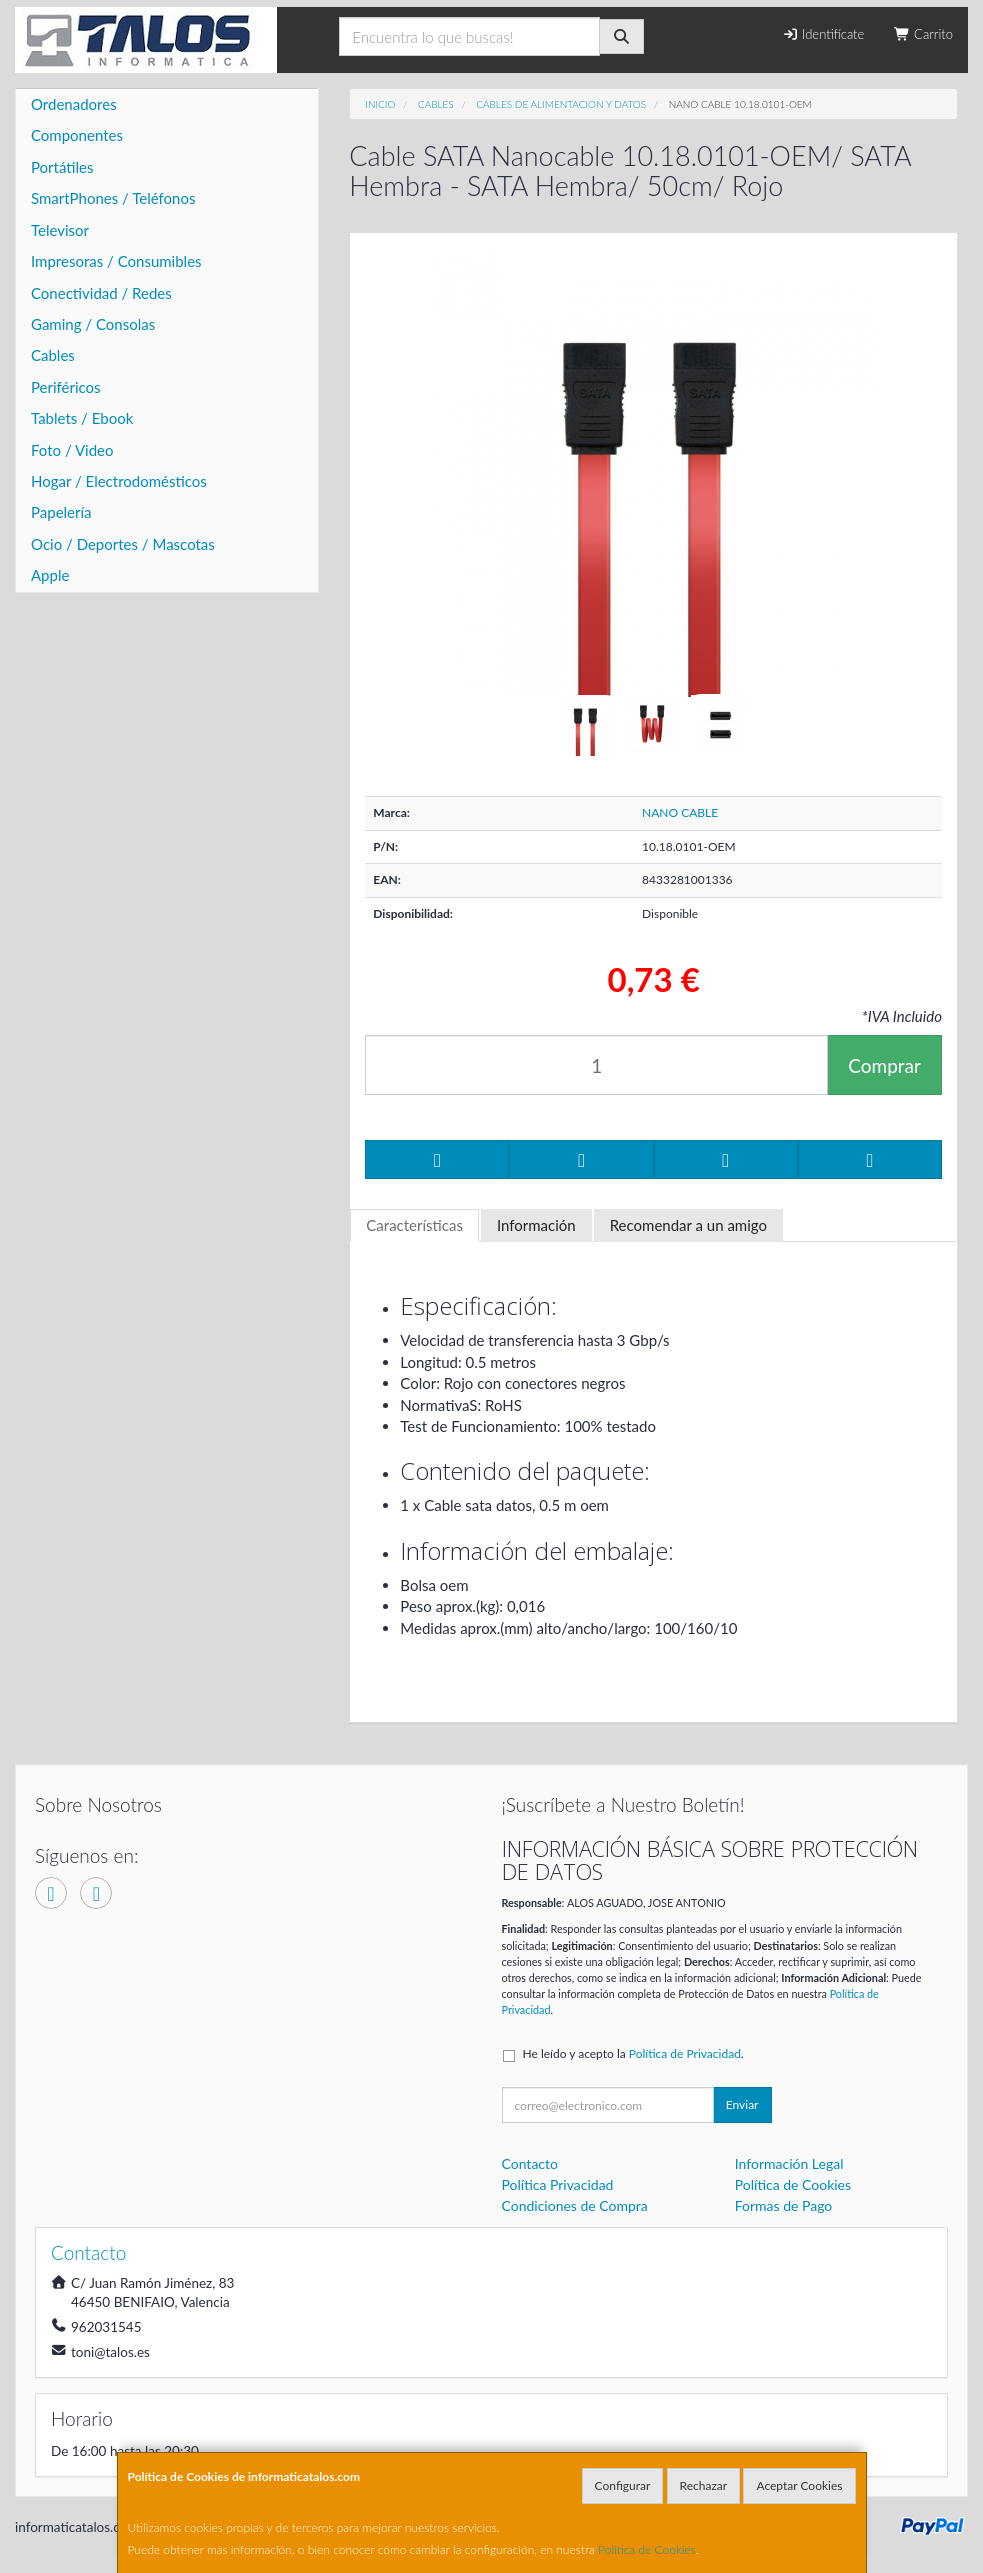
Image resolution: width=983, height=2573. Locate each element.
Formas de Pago (784, 2205)
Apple (50, 575)
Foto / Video (72, 450)
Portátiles (62, 167)
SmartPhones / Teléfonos (113, 198)
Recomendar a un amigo (688, 1225)
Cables (53, 355)
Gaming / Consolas (93, 324)
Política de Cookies (647, 2549)
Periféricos (66, 387)
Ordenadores (74, 104)
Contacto (530, 2163)
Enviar (742, 2104)
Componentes (77, 135)
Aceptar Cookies (799, 2485)
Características (414, 1225)
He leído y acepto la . (633, 2053)
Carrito (923, 34)
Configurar (623, 2485)
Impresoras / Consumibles (116, 261)
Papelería (61, 512)
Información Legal (789, 2163)
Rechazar (704, 2485)
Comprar (884, 1065)
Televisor (60, 230)
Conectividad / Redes (101, 293)
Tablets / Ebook (82, 418)
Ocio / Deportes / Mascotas (123, 544)
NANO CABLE (680, 812)
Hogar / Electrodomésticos (119, 481)
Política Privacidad (558, 2184)
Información (536, 1225)
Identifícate (823, 34)
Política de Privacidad (685, 2053)
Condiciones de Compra (575, 2205)
